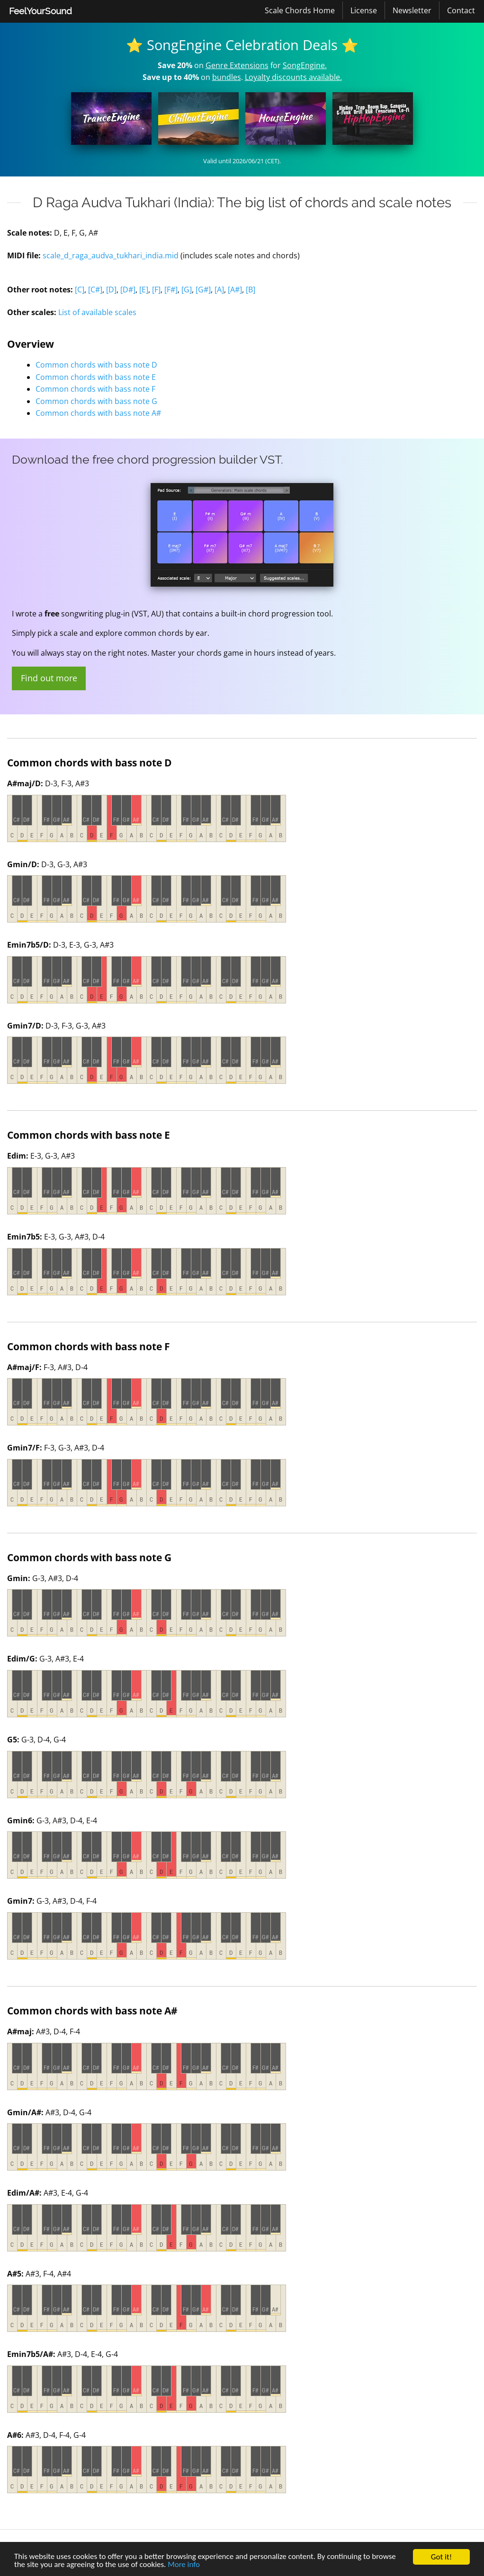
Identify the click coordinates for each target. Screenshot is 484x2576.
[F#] (171, 289)
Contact (461, 10)
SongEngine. (305, 65)
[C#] (95, 289)
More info (184, 2565)
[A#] (235, 289)
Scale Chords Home (300, 10)
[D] (111, 289)
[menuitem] (40, 11)
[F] (156, 289)
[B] (250, 289)
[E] (143, 289)
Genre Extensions (237, 65)
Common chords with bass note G (96, 401)
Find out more (49, 678)
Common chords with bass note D (96, 365)
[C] (79, 289)
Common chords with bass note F (95, 389)
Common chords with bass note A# (98, 413)
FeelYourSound (40, 11)
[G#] (203, 289)
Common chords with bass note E (96, 377)
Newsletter (412, 10)
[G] (186, 289)
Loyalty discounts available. (293, 77)
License (363, 10)
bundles (226, 77)
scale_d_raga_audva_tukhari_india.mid (111, 255)
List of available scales (97, 312)
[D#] (127, 289)
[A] (219, 289)
